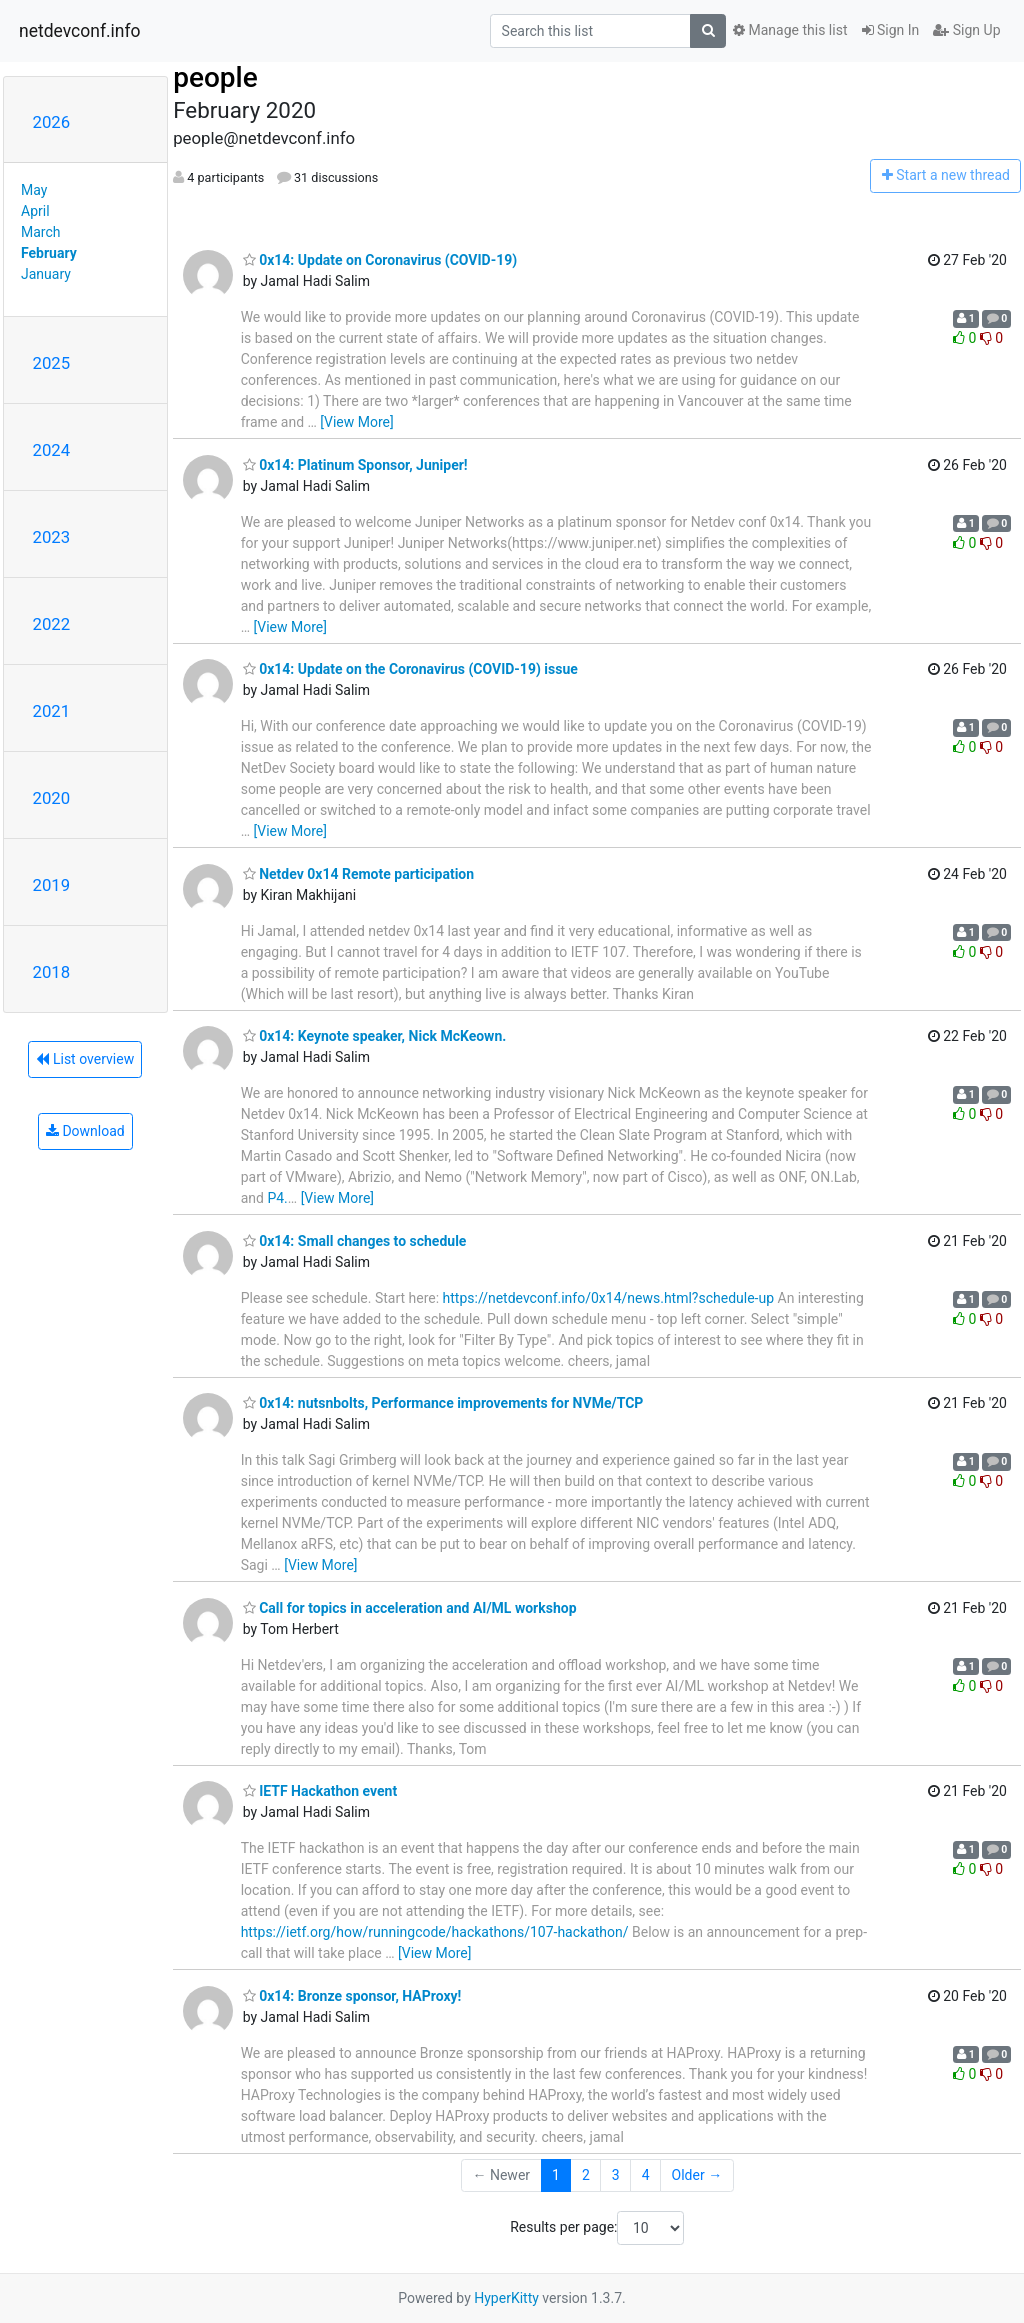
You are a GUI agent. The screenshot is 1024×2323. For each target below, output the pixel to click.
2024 (52, 450)
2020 (52, 798)
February (49, 253)
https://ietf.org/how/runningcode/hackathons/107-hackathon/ (435, 1932)
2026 (52, 122)
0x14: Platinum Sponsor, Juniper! (355, 465)
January (46, 274)
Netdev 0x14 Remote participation (358, 874)
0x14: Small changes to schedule (355, 1241)
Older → (697, 2175)
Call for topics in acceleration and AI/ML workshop (410, 1608)
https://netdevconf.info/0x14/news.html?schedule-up (608, 1298)
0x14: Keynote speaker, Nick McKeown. (375, 1036)
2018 (52, 972)
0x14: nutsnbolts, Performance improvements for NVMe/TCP (443, 1403)
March (41, 232)
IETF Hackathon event (320, 1791)
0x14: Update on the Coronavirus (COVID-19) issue (410, 669)
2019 (52, 885)
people (215, 77)
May (34, 190)
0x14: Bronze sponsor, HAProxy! (352, 1996)
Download (85, 1131)
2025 (52, 363)
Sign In (891, 30)
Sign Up (966, 30)
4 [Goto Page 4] (646, 2175)
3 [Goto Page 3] (616, 2175)
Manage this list (790, 30)
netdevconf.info (80, 31)
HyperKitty (506, 2298)
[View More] (356, 422)
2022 (52, 624)
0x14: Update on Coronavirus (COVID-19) (380, 260)
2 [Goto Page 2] (586, 2175)
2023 (52, 537)
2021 (52, 711)
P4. (277, 1198)
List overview (85, 1059)
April (35, 211)
